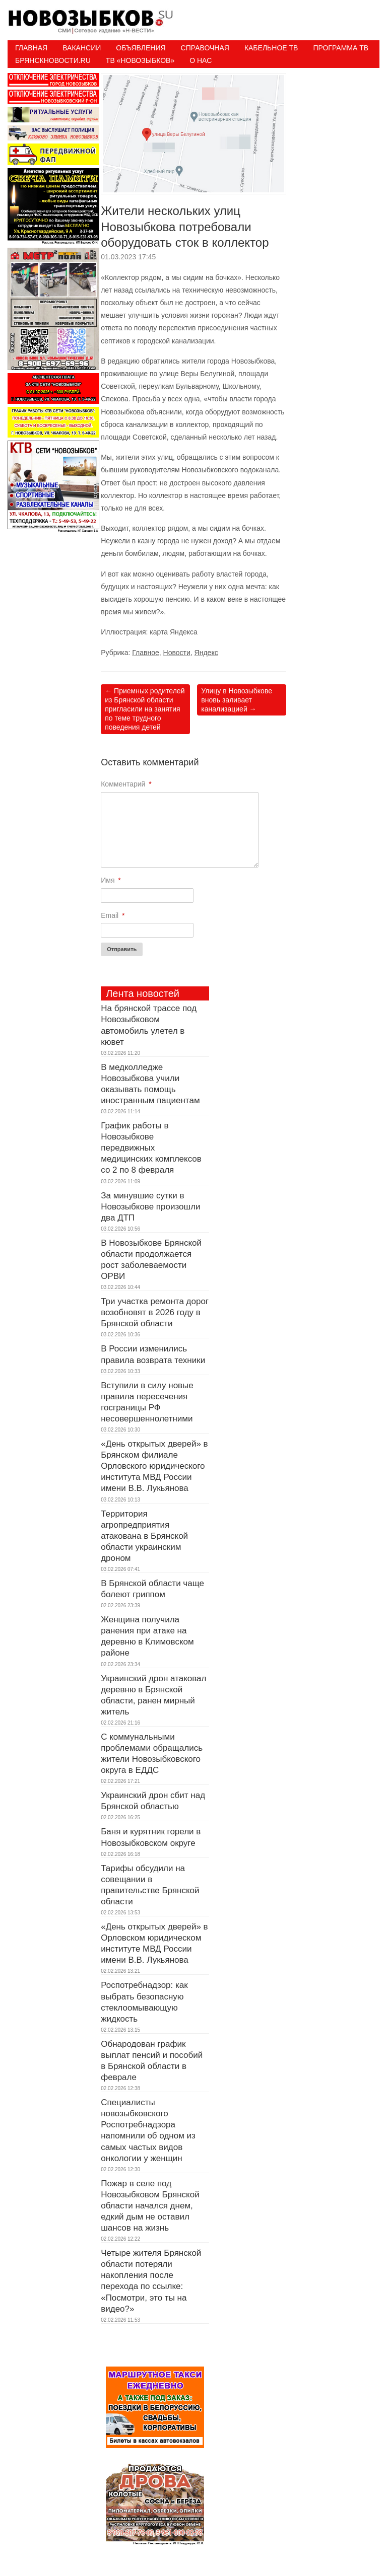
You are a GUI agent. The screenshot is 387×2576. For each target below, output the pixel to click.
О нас (200, 60)
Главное (145, 653)
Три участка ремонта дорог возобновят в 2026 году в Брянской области (155, 1312)
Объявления (140, 48)
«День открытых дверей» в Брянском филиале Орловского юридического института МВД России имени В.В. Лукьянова (154, 1466)
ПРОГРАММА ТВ (340, 48)
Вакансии (81, 48)
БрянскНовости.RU (53, 60)
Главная (31, 48)
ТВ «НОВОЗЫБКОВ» (140, 60)
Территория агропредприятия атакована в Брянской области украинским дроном (144, 1536)
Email (112, 915)
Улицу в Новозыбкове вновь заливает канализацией (236, 700)
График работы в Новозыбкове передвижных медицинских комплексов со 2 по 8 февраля (151, 1148)
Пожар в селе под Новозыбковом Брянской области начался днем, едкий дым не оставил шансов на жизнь (150, 2206)
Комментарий (126, 784)
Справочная (205, 48)
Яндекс (206, 653)
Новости (176, 653)
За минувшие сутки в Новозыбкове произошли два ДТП (150, 1207)
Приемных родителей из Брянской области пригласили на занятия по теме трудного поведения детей (144, 709)
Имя (111, 880)
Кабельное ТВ (271, 48)
